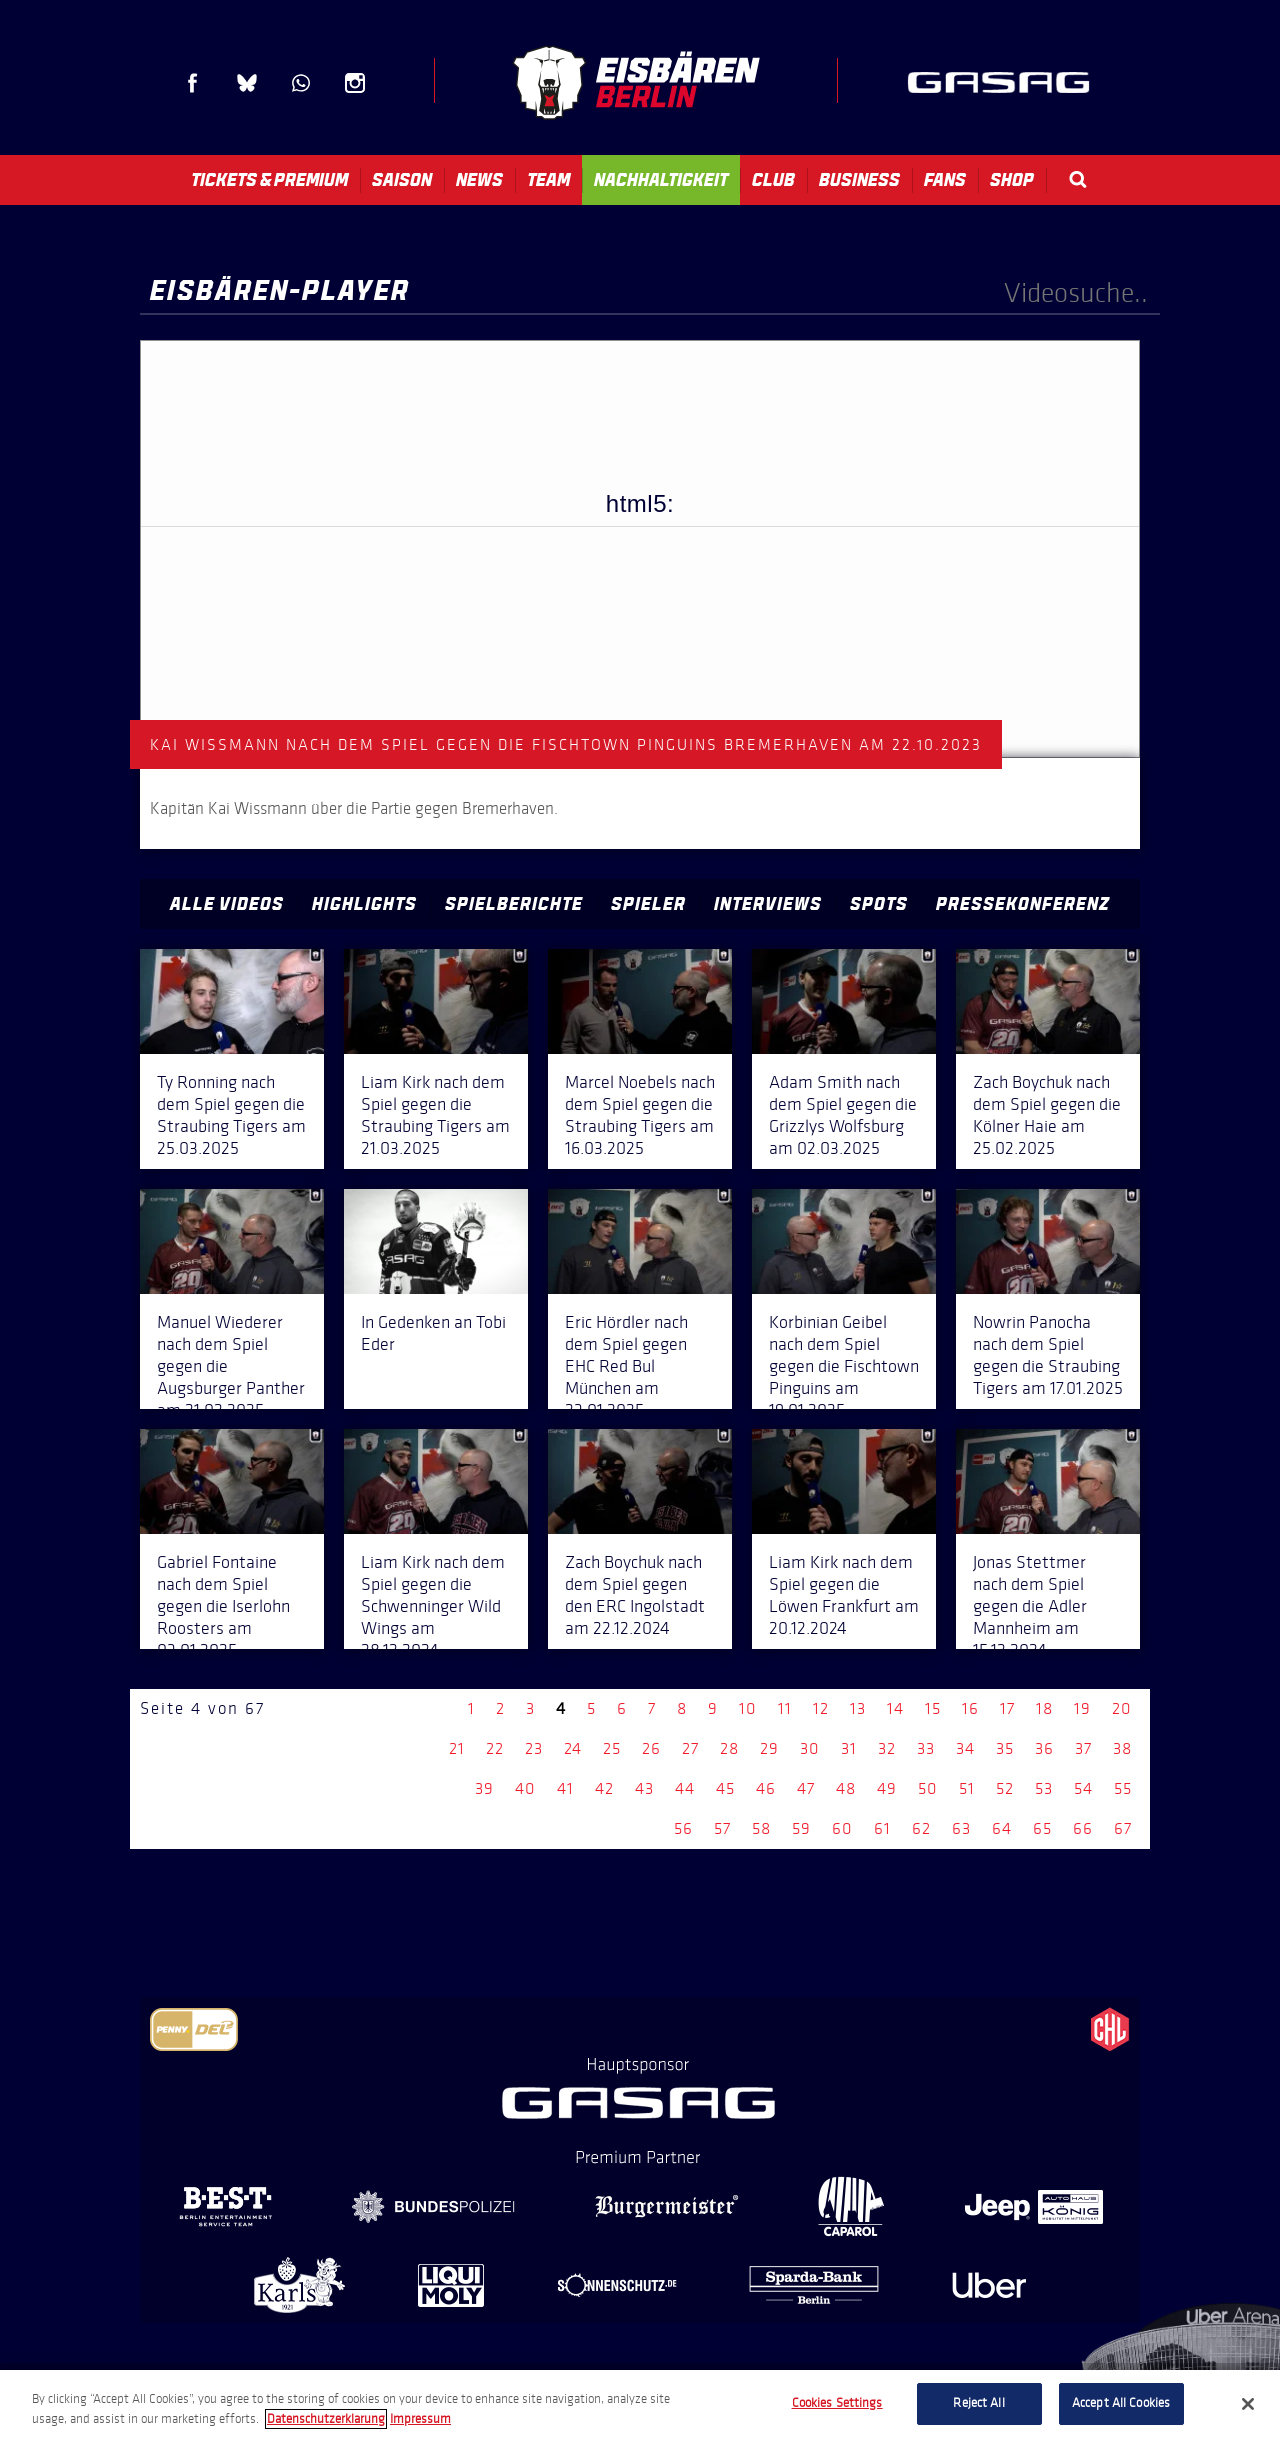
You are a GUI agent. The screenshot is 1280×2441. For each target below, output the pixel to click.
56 (683, 1828)
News (479, 180)
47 (806, 1788)
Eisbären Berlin (636, 82)
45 (725, 1788)
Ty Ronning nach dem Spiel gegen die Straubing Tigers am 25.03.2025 (231, 1115)
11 (785, 1708)
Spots (879, 904)
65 (1042, 1828)
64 (1002, 1828)
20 (1122, 1708)
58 (761, 1828)
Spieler (648, 904)
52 (1005, 1788)
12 (821, 1708)
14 (895, 1708)
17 (1007, 1708)
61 (882, 1828)
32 (887, 1748)
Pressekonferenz (1023, 904)
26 (651, 1748)
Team (548, 180)
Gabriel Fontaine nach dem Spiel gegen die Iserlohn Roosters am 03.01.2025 (223, 1606)
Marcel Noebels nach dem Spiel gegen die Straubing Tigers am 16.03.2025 (640, 1115)
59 (801, 1828)
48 (846, 1788)
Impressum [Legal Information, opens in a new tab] (420, 2419)
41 (565, 1788)
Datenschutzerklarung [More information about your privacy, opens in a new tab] (326, 2419)
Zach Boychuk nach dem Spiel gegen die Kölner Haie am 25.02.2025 (1047, 1115)
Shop (1012, 180)
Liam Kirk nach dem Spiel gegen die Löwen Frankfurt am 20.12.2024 (844, 1595)
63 (961, 1828)
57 (722, 1828)
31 (849, 1748)
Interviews (768, 904)
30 (810, 1748)
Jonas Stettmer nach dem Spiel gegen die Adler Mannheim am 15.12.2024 (1030, 1606)
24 (573, 1748)
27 (690, 1748)
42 (604, 1788)
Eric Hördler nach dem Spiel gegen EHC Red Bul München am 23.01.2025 (626, 1366)
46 (766, 1788)
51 (967, 1788)
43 (644, 1788)
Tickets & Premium (269, 180)
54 (1083, 1788)
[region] (640, 2405)
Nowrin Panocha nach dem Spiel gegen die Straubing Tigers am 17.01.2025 (1048, 1355)
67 (1123, 1828)
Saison (402, 180)
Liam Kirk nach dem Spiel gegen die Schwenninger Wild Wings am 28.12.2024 (433, 1606)
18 (1044, 1708)
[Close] (1248, 2404)
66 (1083, 1828)
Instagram (355, 83)
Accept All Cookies (1121, 2403)
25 (612, 1748)
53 (1044, 1788)
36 (1044, 1748)
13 (858, 1708)
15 (933, 1708)
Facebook (193, 83)
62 (921, 1828)
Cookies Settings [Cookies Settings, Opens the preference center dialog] (837, 2403)
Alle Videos (227, 904)
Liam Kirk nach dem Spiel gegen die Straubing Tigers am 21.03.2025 (435, 1115)
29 (769, 1748)
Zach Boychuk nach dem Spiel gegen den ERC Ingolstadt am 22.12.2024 (635, 1595)
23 (534, 1748)
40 (525, 1788)
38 (1122, 1748)
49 (887, 1788)
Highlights (364, 904)
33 (926, 1748)
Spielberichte (514, 904)
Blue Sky (247, 83)
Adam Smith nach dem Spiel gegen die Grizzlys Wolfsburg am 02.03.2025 (843, 1115)
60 (842, 1828)
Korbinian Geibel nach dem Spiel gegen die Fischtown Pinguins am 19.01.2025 (844, 1366)
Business (859, 180)
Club (773, 180)
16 (970, 1708)
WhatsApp (301, 83)
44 (685, 1788)
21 (457, 1748)
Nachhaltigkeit (661, 180)
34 (965, 1748)
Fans (945, 180)
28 (729, 1748)
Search (1078, 179)
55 (1123, 1788)
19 (1082, 1708)
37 (1083, 1748)
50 (928, 1788)
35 (1005, 1748)
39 (484, 1788)
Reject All (978, 2403)
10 (748, 1708)
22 (495, 1748)
